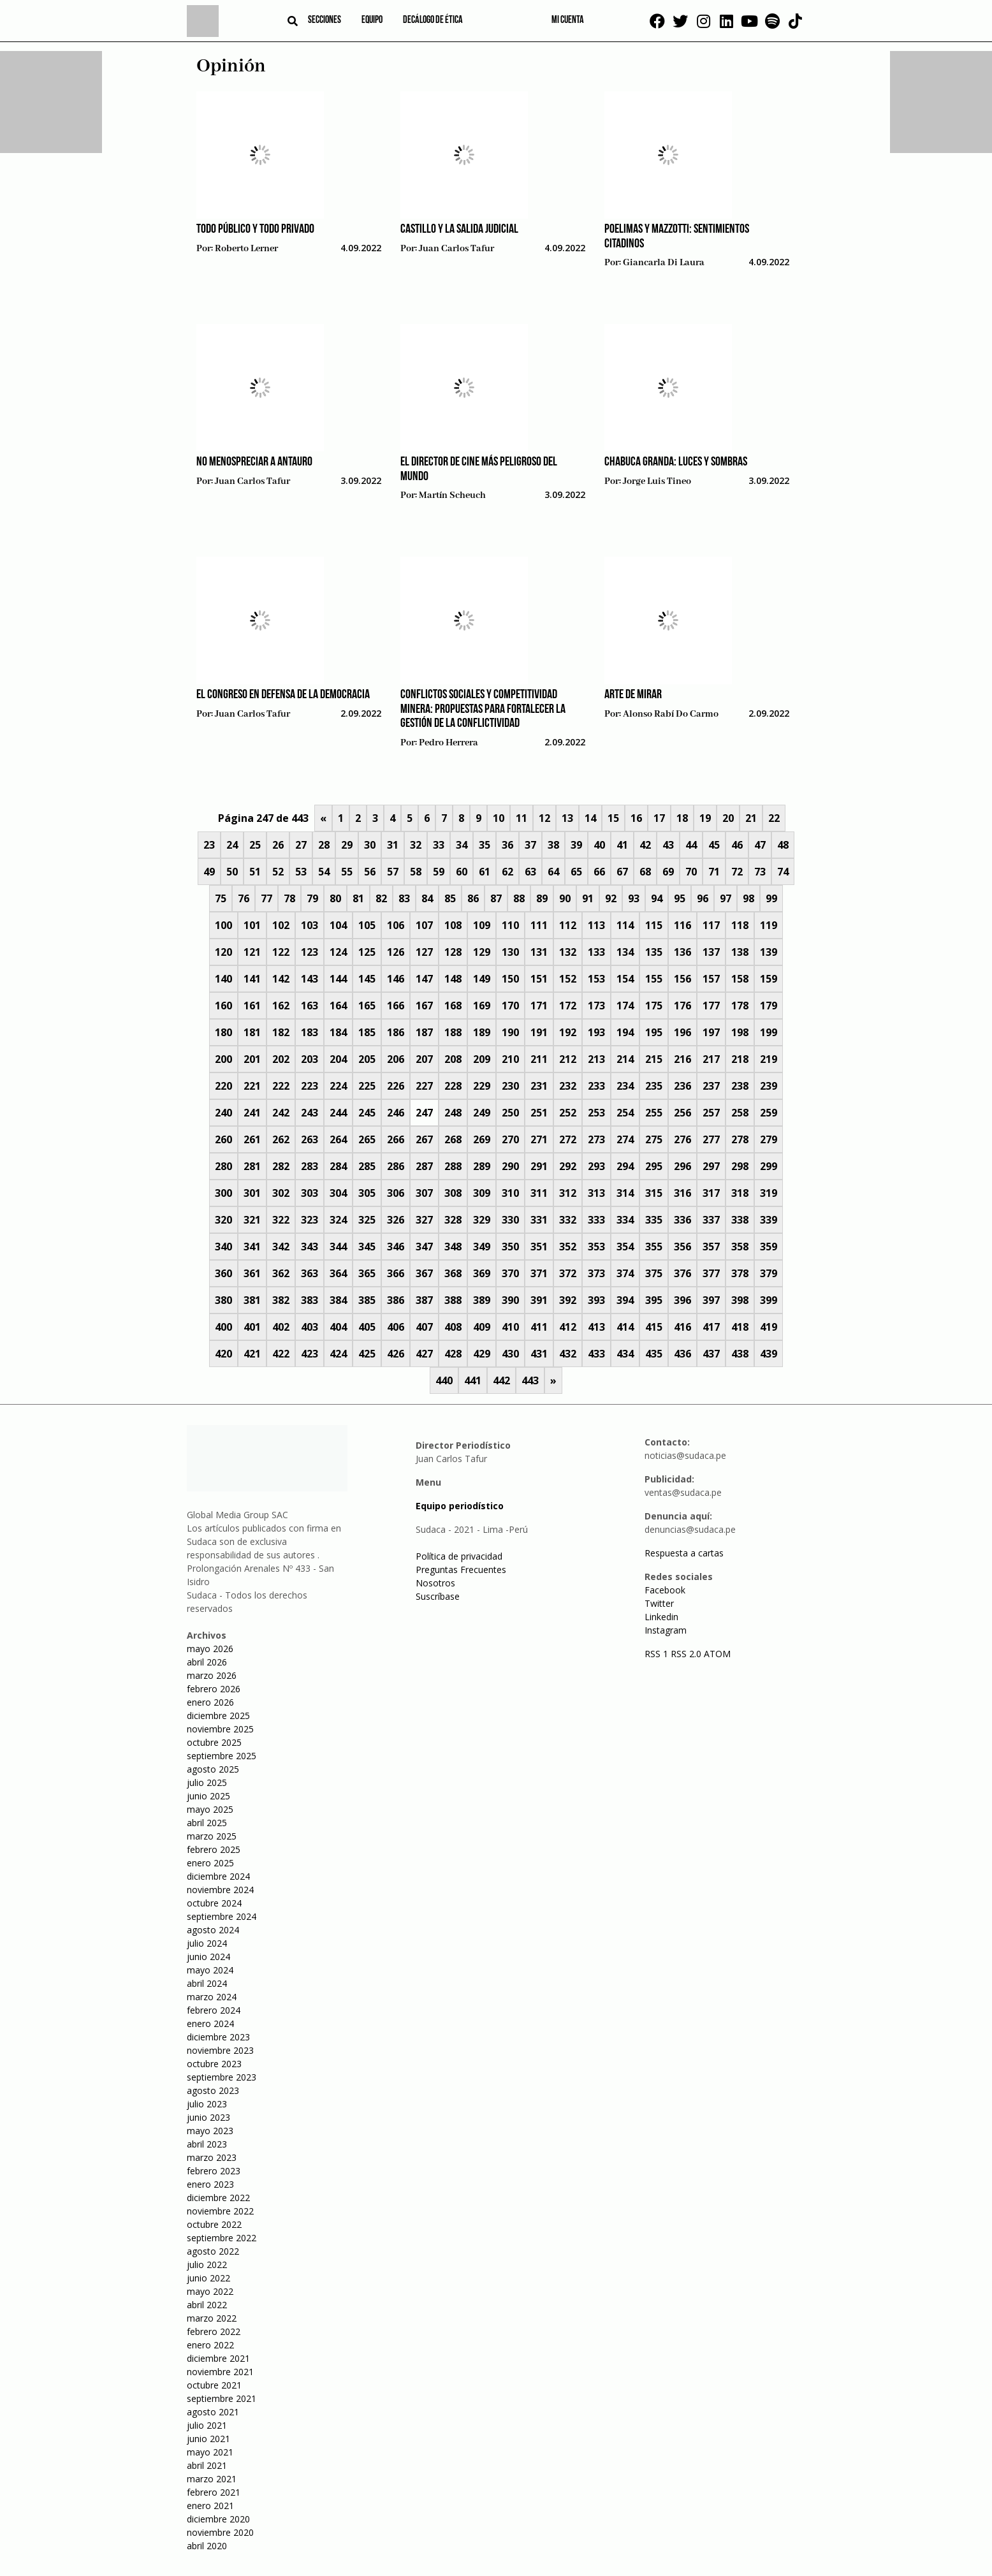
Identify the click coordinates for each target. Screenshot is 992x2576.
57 (392, 872)
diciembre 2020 (218, 2519)
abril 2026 (207, 1662)
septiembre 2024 (221, 1916)
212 (567, 1059)
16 (636, 818)
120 (223, 952)
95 (679, 898)
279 (768, 1139)
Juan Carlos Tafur (456, 248)
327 (424, 1220)
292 (567, 1166)
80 (335, 898)
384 (338, 1300)
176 (682, 1006)
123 (309, 952)
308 (453, 1193)
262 (280, 1139)
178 (739, 1006)
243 (309, 1113)
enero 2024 (210, 2023)
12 (544, 818)
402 (280, 1327)
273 (596, 1139)
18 (682, 818)
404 (338, 1327)
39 (576, 845)
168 (453, 1006)
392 (567, 1300)
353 (596, 1247)
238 (739, 1086)
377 (711, 1273)
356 (682, 1247)
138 (739, 952)
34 (461, 845)
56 (370, 872)
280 (223, 1166)
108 (453, 925)
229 (481, 1086)
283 (309, 1166)
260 (223, 1139)
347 (424, 1247)
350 (510, 1247)
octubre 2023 (214, 2064)
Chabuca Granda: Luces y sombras (675, 462)
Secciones (324, 20)
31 (392, 845)
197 (711, 1032)
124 (338, 952)
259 (768, 1113)
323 (309, 1220)
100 (223, 925)
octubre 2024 (214, 1903)
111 (539, 925)
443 (530, 1380)
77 (266, 898)
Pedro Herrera (448, 743)
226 (395, 1086)
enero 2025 (210, 1863)
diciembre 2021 (218, 2358)
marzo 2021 (212, 2479)
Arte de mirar (633, 695)
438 (739, 1354)
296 (682, 1166)
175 (653, 1006)
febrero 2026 (213, 1689)
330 (510, 1220)
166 (395, 1006)
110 (510, 925)
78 (289, 898)
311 (539, 1193)
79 (312, 898)
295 (653, 1166)
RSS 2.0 (686, 1654)
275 (653, 1139)
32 (415, 845)
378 (739, 1273)
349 (481, 1247)
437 (711, 1354)
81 (358, 898)
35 (484, 845)
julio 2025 (207, 1782)
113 (596, 925)
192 (567, 1032)
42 (645, 845)
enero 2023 (210, 2184)
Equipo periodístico (460, 1506)
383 (309, 1300)
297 (711, 1166)
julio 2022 (207, 2264)
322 (280, 1220)
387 (424, 1300)
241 (252, 1113)
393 (596, 1300)
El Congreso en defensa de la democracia (283, 695)
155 (653, 979)
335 (653, 1220)
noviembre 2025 (220, 1729)
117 (711, 925)
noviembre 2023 (220, 2050)
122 (280, 952)
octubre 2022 (214, 2224)
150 (510, 979)
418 (739, 1327)
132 (567, 952)
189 (481, 1032)
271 (539, 1139)
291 (539, 1166)
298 (739, 1166)
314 (625, 1193)
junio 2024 (208, 1956)
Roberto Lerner (246, 248)
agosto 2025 (213, 1769)
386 (395, 1300)
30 (370, 845)
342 (280, 1247)
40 (599, 845)
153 (596, 979)
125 (367, 952)
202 (280, 1059)
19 (705, 818)
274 (625, 1139)
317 (711, 1193)
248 (453, 1113)
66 (599, 872)
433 (596, 1354)
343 (309, 1247)
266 (395, 1139)
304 (338, 1193)
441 (472, 1380)
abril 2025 (207, 1823)
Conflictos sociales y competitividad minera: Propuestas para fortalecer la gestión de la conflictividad (482, 709)
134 (625, 952)
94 (656, 898)
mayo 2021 (210, 2452)
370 (510, 1273)
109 (481, 925)
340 (223, 1247)
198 (739, 1032)
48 (783, 845)
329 (481, 1220)
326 (395, 1220)
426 (395, 1354)
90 (565, 898)
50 (232, 872)
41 (622, 845)
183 (309, 1032)
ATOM (717, 1654)
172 (567, 1006)
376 (682, 1273)
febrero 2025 (213, 1849)
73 (760, 872)
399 (768, 1300)
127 (424, 952)
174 (625, 1006)
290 (510, 1166)
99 (771, 898)
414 (625, 1327)
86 (473, 898)
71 (714, 872)
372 (567, 1273)
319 (768, 1193)
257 (711, 1113)
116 (682, 925)
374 (625, 1273)
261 (252, 1139)
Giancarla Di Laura (663, 262)
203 (309, 1059)
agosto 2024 (213, 1930)
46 (737, 845)
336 (682, 1220)
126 (395, 952)
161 (252, 1006)
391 (539, 1300)
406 (395, 1327)
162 (280, 1006)
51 (255, 872)
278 (739, 1139)
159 (768, 979)
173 (596, 1006)
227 (424, 1086)
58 (415, 872)
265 (367, 1139)
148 (453, 979)
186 (395, 1032)
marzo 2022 (212, 2318)
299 (768, 1166)
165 (367, 1006)
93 (633, 898)
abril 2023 (207, 2144)
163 (309, 1006)
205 (367, 1059)
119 (768, 925)
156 (682, 979)
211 (539, 1059)
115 (653, 925)
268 (453, 1139)
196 (682, 1032)
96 (702, 898)
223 (309, 1086)
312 (567, 1193)
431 (539, 1354)
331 (539, 1220)
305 (367, 1193)
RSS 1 (658, 1654)
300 (223, 1193)
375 (653, 1273)
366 (395, 1273)
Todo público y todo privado (255, 229)
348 (453, 1247)
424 (338, 1354)
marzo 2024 (212, 1997)
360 (223, 1273)
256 (682, 1113)
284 (338, 1166)
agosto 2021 (213, 2412)
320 (223, 1220)
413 (596, 1327)
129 (481, 952)
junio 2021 (208, 2439)
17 (659, 818)
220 (223, 1086)
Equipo (372, 20)
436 (682, 1354)
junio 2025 (208, 1796)
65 (576, 872)
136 (682, 952)
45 (714, 845)
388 (453, 1300)
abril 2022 (207, 2305)
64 (553, 872)
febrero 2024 (213, 2010)
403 (309, 1327)
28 (324, 845)
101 (252, 925)
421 (252, 1354)
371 (539, 1273)
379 (768, 1273)
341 (252, 1247)
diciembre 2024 (218, 1876)
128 (453, 952)
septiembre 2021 (221, 2398)
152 (567, 979)
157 (711, 979)
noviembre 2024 (220, 1890)
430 (510, 1354)
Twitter (659, 1603)
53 (301, 872)
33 (438, 845)
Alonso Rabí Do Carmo (670, 714)
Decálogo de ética (433, 20)
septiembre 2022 (221, 2238)
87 (496, 898)
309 (481, 1193)
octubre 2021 (214, 2385)
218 (739, 1059)
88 (519, 898)
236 (682, 1086)
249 (481, 1113)
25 (255, 845)
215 (653, 1059)
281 (252, 1166)
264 (338, 1139)
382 (280, 1300)
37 (530, 845)
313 (596, 1193)
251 (539, 1113)
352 (567, 1247)
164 (338, 1006)
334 (625, 1220)
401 (252, 1327)
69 (668, 872)
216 (682, 1059)
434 (625, 1354)
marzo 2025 (212, 1836)
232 (567, 1086)
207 (424, 1059)
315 (653, 1193)
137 (711, 952)
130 (510, 952)
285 (367, 1166)
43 (668, 845)
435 (653, 1354)
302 (280, 1193)
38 (553, 845)
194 (625, 1032)
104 (338, 925)
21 (751, 818)
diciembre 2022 (218, 2198)
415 (653, 1327)
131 (539, 952)
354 (625, 1247)
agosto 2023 (213, 2090)
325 (367, 1220)
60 (461, 872)
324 (338, 1220)
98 (748, 898)
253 (596, 1113)
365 (367, 1273)
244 (338, 1113)
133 (596, 952)
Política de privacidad (459, 1556)
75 (220, 898)
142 (280, 979)
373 (596, 1273)
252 (567, 1113)
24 (232, 845)
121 (252, 952)
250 (510, 1113)
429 (481, 1354)
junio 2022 (208, 2278)
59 (438, 872)
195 (653, 1032)
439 (768, 1354)
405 (367, 1327)
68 (645, 872)
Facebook (665, 1590)
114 (625, 925)
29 (347, 845)
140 (223, 979)
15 (613, 818)
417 (711, 1327)
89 (542, 898)
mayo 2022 (210, 2291)
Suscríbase (438, 1596)
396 (682, 1300)
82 (381, 898)
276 (682, 1139)
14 (590, 818)
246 (395, 1113)
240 (223, 1113)
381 (252, 1300)
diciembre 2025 (218, 1715)
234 (625, 1086)
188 (453, 1032)
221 (252, 1086)
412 (567, 1327)
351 (539, 1247)
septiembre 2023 (221, 2077)
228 (453, 1086)
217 (711, 1059)
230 (510, 1086)
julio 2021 (207, 2425)
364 (338, 1273)
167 (424, 1006)
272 (567, 1139)
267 (424, 1139)
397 (711, 1300)
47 (760, 845)
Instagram (666, 1630)
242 (280, 1113)
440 (444, 1380)
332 (567, 1220)
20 (728, 818)
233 (596, 1086)
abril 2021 (207, 2465)
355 (653, 1247)
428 (453, 1354)
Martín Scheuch (452, 495)
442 (501, 1380)
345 (367, 1247)
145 (367, 979)
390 (510, 1300)
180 (223, 1032)
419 (768, 1327)
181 (252, 1032)
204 (338, 1059)
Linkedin (661, 1617)
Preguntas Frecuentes (461, 1569)
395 (653, 1300)
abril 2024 (207, 1983)
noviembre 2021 (220, 2372)
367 (424, 1273)
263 (309, 1139)
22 (774, 818)
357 (711, 1247)
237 (711, 1086)
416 (682, 1327)
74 (783, 872)
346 (395, 1247)
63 (530, 872)
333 (596, 1220)
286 (395, 1166)
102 (280, 925)
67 (622, 872)
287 (424, 1166)
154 (625, 979)
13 (567, 818)
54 (324, 872)
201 (252, 1059)
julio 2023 (207, 2104)
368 (453, 1273)
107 (424, 925)
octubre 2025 (214, 1742)
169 (481, 1006)
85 (450, 898)
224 (338, 1086)
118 (739, 925)
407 (424, 1327)
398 (739, 1300)
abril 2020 (207, 2546)
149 (481, 979)
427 (424, 1354)
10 (498, 818)
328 (453, 1220)
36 (507, 845)
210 (510, 1059)
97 (725, 898)
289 (481, 1166)
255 (653, 1113)
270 (510, 1139)
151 (539, 979)
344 (338, 1247)
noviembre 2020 (220, 2532)
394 (625, 1300)
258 (739, 1113)
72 (737, 872)
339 (768, 1220)
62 (507, 872)
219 (768, 1059)
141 (252, 979)
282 (280, 1166)
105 (367, 925)
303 (309, 1193)
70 (691, 872)
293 (596, 1166)
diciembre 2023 (218, 2037)
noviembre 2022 (220, 2211)
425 (367, 1354)
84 (427, 898)
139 (768, 952)
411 (539, 1327)
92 (610, 898)
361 (252, 1273)
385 (367, 1300)
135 (653, 952)
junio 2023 (208, 2117)
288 (453, 1166)
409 (481, 1327)
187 (424, 1032)
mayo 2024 (210, 1970)
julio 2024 (207, 1943)
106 (395, 925)
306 (395, 1193)
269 (481, 1139)
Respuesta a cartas (684, 1553)
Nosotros (435, 1583)
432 (567, 1354)
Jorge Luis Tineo (657, 481)
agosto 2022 (213, 2251)
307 (424, 1193)
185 (367, 1032)
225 (367, 1086)
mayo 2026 (210, 1649)
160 (223, 1006)
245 (367, 1113)
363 (309, 1273)
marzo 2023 (212, 2157)
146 (395, 979)
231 (539, 1086)
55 (347, 872)
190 (510, 1032)
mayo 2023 (210, 2131)
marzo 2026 (212, 1675)
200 (223, 1059)
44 (691, 845)
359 (768, 1247)
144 (338, 979)
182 (280, 1032)
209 (481, 1059)
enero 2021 (210, 2505)
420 (223, 1354)
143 (309, 979)
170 (510, 1006)
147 (424, 979)
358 (739, 1247)
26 (278, 845)
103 (309, 925)
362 (280, 1273)
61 (484, 872)
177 (711, 1006)
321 (252, 1220)
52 (278, 872)
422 (280, 1354)
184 (338, 1032)
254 (625, 1113)
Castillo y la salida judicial (459, 229)
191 (539, 1032)
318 (739, 1193)
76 (243, 898)
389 (481, 1300)
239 (768, 1086)
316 (682, 1193)
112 (567, 925)
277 (711, 1139)
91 (588, 898)
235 (653, 1086)
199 (768, 1032)
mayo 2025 (210, 1809)
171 (539, 1006)
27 (301, 845)
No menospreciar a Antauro (254, 462)
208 (453, 1059)
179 (768, 1006)
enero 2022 (210, 2345)
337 (711, 1220)
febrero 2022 (213, 2331)
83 (404, 898)
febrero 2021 (213, 2492)
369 (481, 1273)
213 (596, 1059)
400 (223, 1327)
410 (510, 1327)
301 (252, 1193)
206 (395, 1059)
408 (453, 1327)
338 (739, 1220)
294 (625, 1166)
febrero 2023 (213, 2171)
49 (209, 872)
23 (209, 845)
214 (625, 1059)
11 (521, 818)
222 (280, 1086)
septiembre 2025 (221, 1756)
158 (739, 979)
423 (309, 1354)
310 (510, 1193)
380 (223, 1300)
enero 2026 (210, 1702)
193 (596, 1032)
